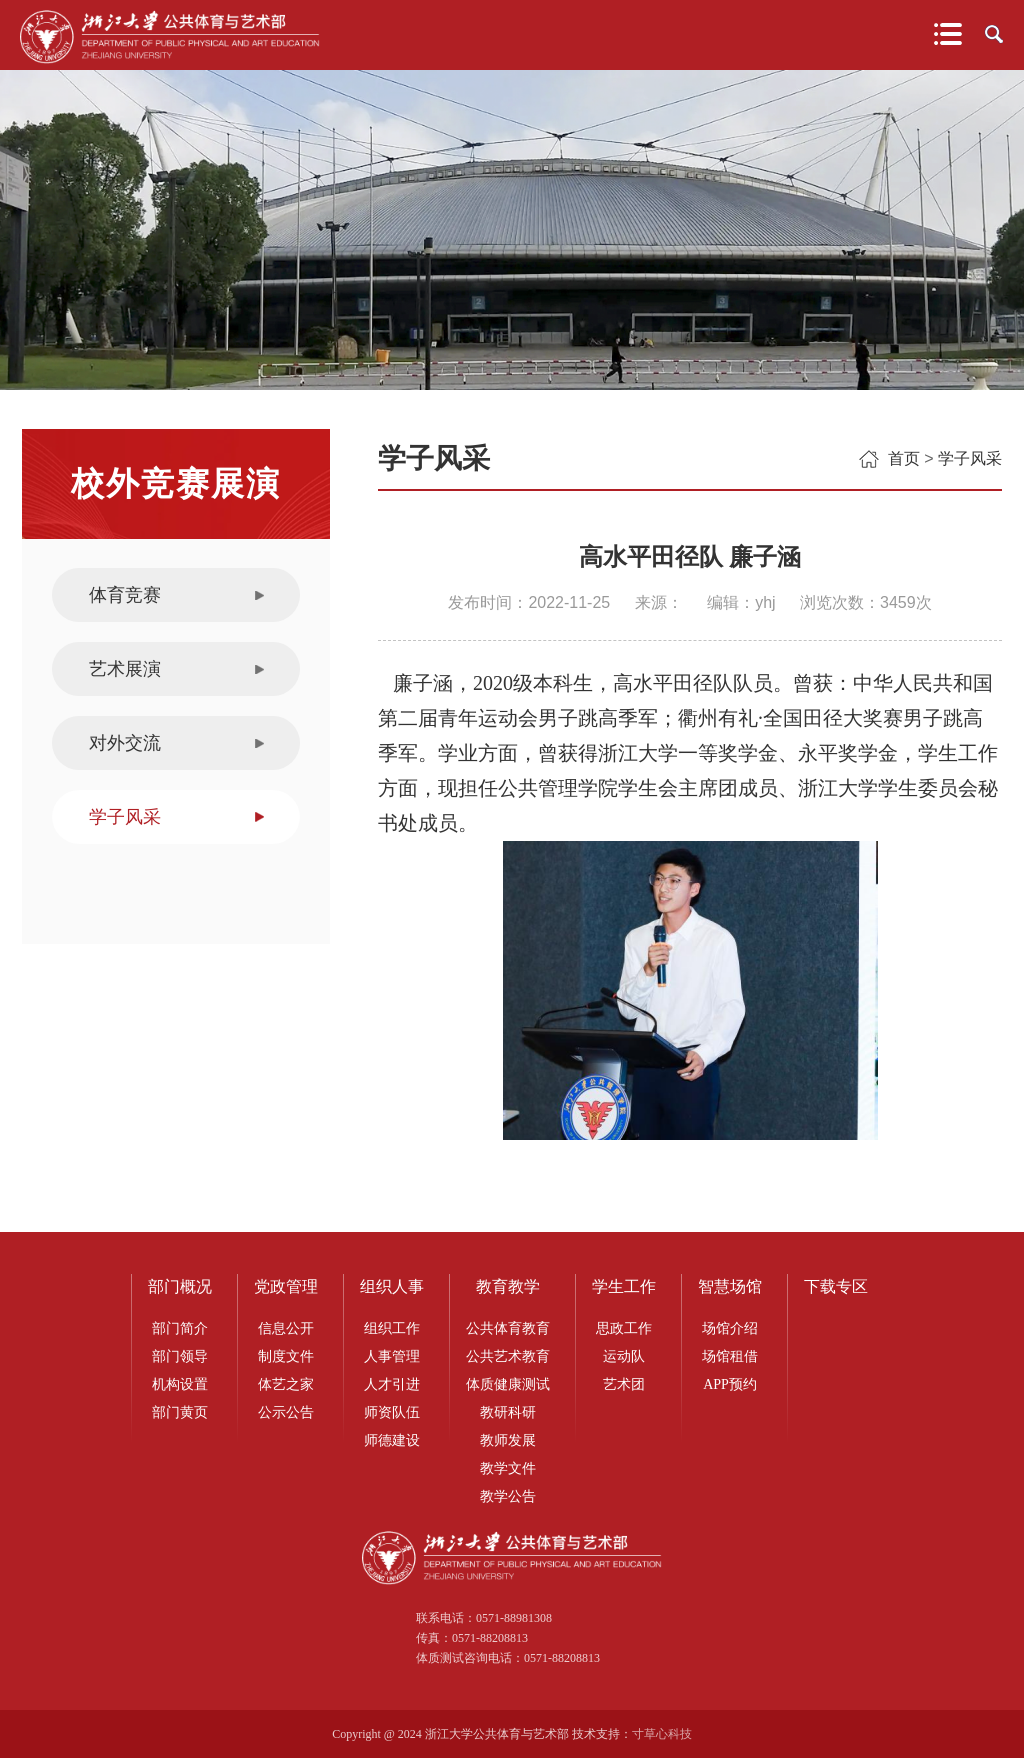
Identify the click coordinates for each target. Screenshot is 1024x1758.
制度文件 (286, 1356)
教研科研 (508, 1412)
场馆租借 (730, 1356)
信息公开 (286, 1328)
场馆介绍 (730, 1328)
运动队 (624, 1356)
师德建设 (392, 1440)
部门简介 (180, 1328)
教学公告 (508, 1496)
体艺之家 (286, 1384)
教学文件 (508, 1468)
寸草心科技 (662, 1734)
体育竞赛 (125, 595)
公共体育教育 (508, 1328)
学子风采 (125, 817)
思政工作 (624, 1328)
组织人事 (392, 1286)
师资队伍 (392, 1412)
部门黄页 (180, 1412)
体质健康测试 (508, 1384)
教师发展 (508, 1440)
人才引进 (392, 1384)
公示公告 (286, 1412)
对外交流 (125, 743)
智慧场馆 (730, 1286)
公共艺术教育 (508, 1356)
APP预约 (730, 1384)
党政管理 (286, 1286)
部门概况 (180, 1286)
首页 (904, 458)
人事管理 (392, 1356)
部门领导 (180, 1356)
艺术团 (624, 1384)
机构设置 (180, 1384)
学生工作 (624, 1286)
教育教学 (508, 1286)
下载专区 (836, 1286)
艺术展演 (125, 669)
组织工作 (392, 1328)
